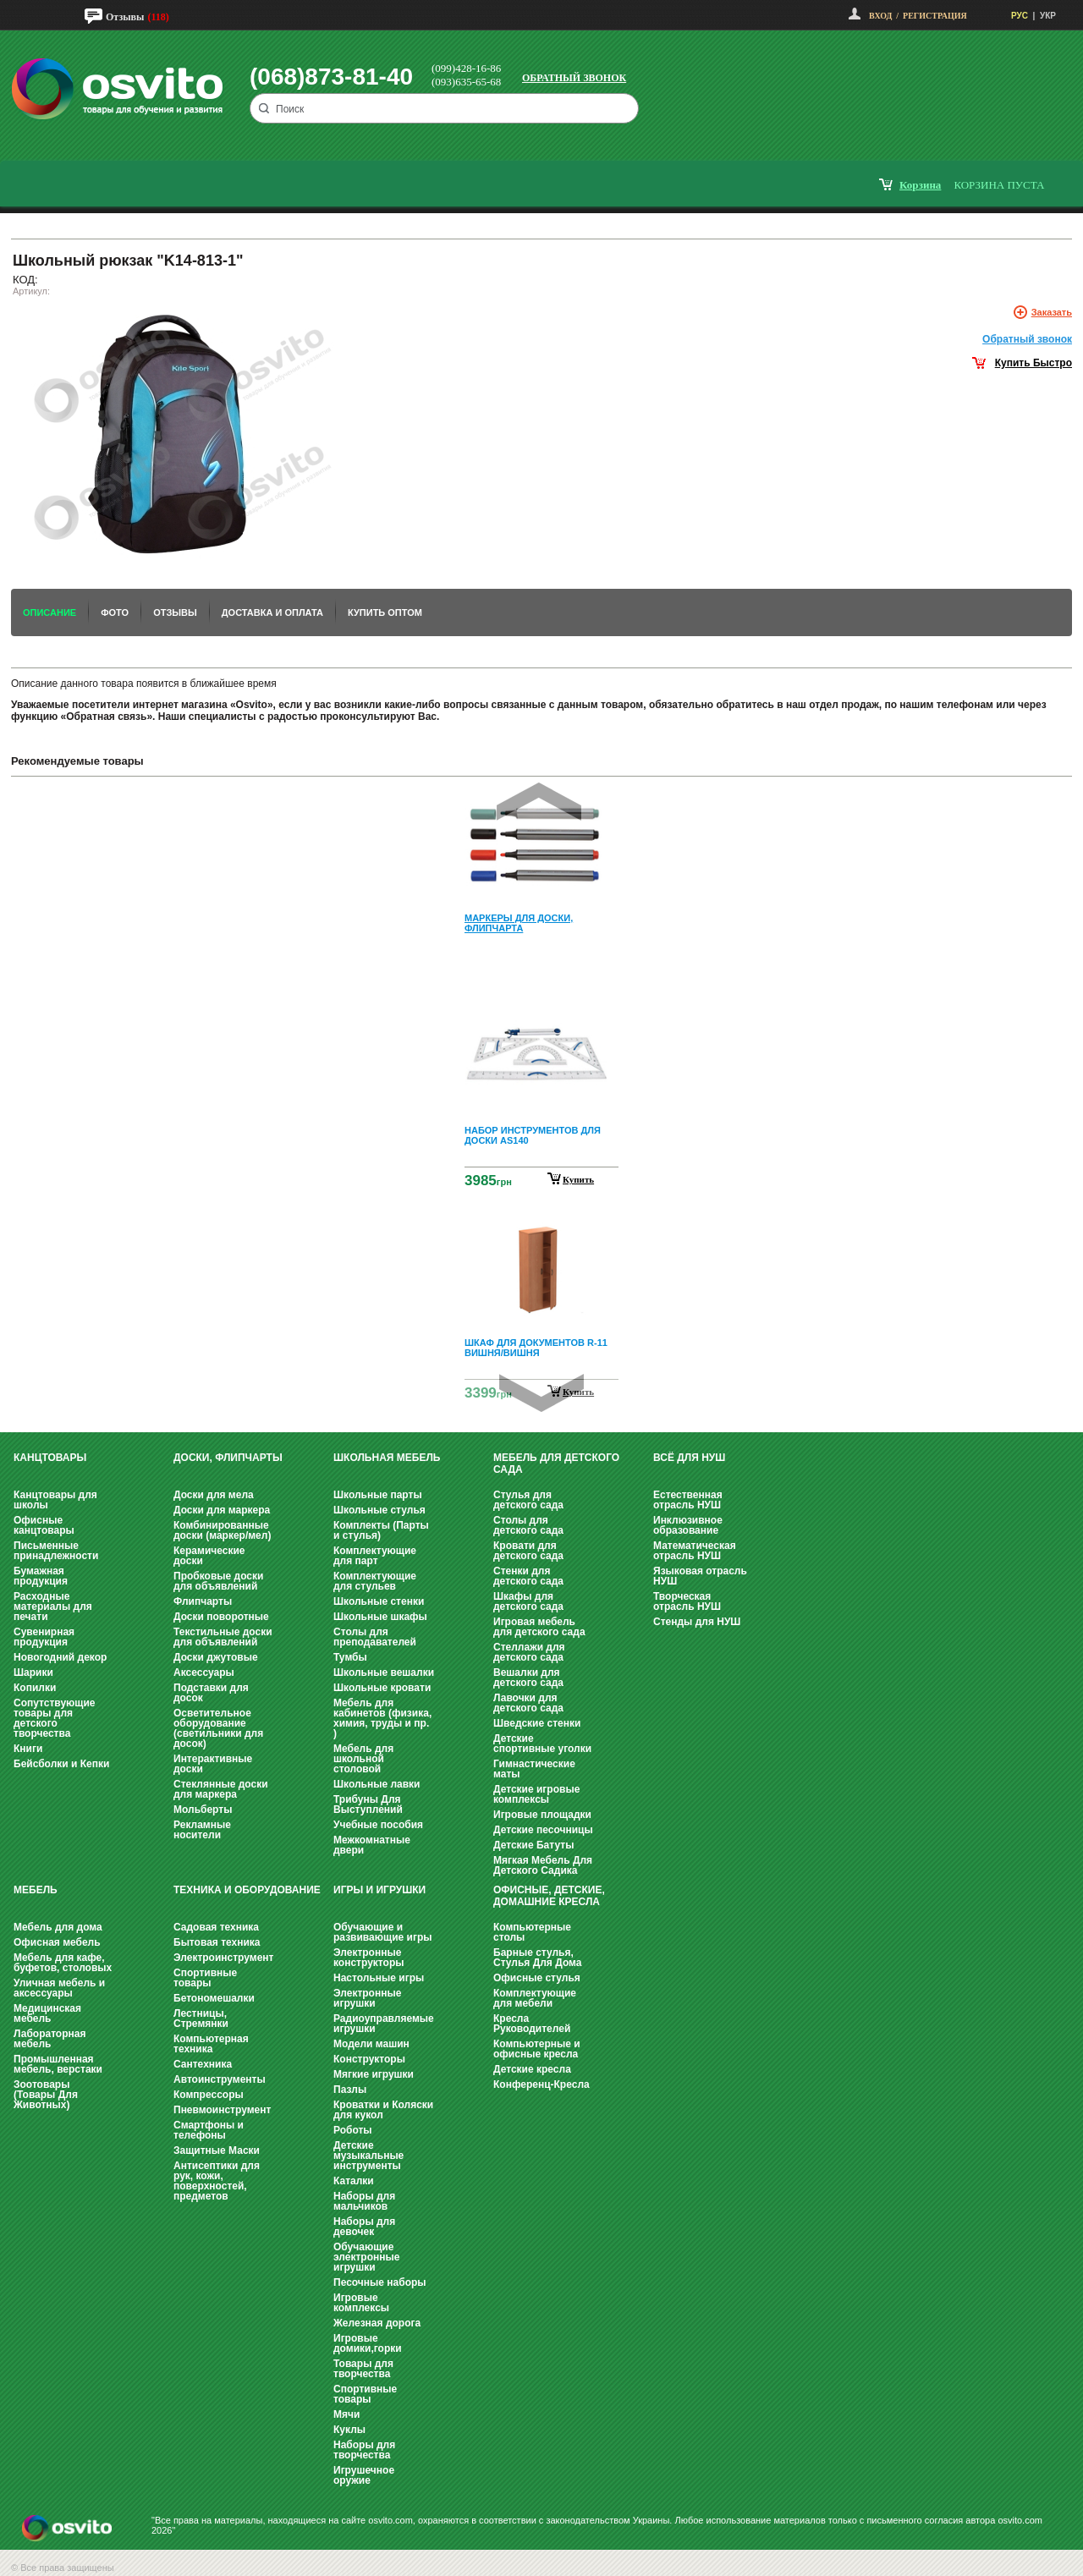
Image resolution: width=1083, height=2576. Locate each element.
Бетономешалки (214, 1998)
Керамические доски (209, 1556)
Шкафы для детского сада (528, 1601)
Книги (28, 1749)
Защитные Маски (216, 2150)
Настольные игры (378, 1978)
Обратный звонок (574, 78)
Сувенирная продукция (44, 1637)
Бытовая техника (217, 1942)
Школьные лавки (377, 1784)
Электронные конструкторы (368, 1958)
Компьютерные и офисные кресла (536, 2049)
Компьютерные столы (532, 1932)
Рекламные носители (202, 1830)
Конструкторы (369, 2059)
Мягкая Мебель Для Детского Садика (542, 1865)
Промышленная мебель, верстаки (58, 2064)
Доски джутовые (215, 1657)
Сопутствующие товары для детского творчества (55, 1718)
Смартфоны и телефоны (208, 2130)
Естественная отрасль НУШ (688, 1500)
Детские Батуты (533, 1845)
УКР (1048, 15)
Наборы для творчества (364, 2450)
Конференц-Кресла (541, 2084)
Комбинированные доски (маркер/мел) (222, 1530)
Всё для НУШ (689, 1458)
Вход (880, 15)
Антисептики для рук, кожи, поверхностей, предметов (216, 2181)
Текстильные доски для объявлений (222, 1637)
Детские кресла (532, 2069)
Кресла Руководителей (531, 2024)
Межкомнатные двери (371, 1845)
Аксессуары (203, 1672)
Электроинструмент (223, 1958)
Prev (539, 802)
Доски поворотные (221, 1617)
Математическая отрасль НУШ (694, 1551)
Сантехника (202, 2064)
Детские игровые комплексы (536, 1794)
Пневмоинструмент (222, 2110)
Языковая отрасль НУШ (700, 1576)
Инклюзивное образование (688, 1525)
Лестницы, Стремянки (200, 2018)
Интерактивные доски (212, 1764)
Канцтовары (50, 1458)
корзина (920, 185)
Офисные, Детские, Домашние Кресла (549, 1896)
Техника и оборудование (247, 1890)
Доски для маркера (221, 1510)
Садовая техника (216, 1927)
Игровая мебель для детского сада (539, 1627)
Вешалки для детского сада (528, 1678)
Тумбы (350, 1657)
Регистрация (935, 15)
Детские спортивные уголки (542, 1744)
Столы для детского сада (528, 1525)
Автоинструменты (219, 2079)
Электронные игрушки (367, 1998)
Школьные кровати (382, 1688)
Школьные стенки (378, 1601)
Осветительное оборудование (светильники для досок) (218, 1728)
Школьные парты (377, 1495)
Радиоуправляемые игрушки (383, 2024)
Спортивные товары (205, 1978)
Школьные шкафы (380, 1617)
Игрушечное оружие (363, 2475)
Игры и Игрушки (379, 1890)
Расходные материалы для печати (53, 1606)
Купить (578, 1179)
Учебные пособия (378, 1825)
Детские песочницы (543, 1830)
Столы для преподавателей (374, 1637)
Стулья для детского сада (528, 1500)
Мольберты (202, 1809)
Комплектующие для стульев (374, 1581)
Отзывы (125, 17)
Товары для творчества (363, 2369)
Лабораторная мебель (49, 2039)
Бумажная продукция (41, 1576)
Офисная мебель (57, 1942)
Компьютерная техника (211, 2044)
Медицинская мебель (47, 2013)
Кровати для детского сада (528, 1551)
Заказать (1051, 312)
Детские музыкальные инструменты (368, 2155)
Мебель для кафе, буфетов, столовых (63, 1963)
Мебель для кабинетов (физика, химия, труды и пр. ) (382, 1718)
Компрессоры (208, 2095)
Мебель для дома (58, 1927)
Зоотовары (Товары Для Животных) (46, 2095)
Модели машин (371, 2044)
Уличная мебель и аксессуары (59, 1988)
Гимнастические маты (534, 1769)
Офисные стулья (536, 1978)
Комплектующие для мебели (534, 1998)
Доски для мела (213, 1495)
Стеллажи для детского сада (529, 1652)
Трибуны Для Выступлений (368, 1804)
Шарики (33, 1672)
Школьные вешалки (383, 1672)
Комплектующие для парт (374, 1556)
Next (541, 1393)
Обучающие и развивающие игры (382, 1932)
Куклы (349, 2430)
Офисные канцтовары (44, 1525)
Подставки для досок (211, 1693)
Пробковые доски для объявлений (218, 1581)
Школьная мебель (386, 1458)
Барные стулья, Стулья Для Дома (537, 1958)
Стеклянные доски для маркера (220, 1789)
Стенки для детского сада (528, 1576)
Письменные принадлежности (56, 1551)
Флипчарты (202, 1601)
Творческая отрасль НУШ (687, 1601)
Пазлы (349, 2089)
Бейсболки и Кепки (61, 1764)
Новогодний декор (60, 1657)
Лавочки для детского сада (528, 1703)
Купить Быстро (1033, 363)
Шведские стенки (536, 1723)
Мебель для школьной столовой (363, 1759)
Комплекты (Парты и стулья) (381, 1530)
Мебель (36, 1890)
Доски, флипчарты (228, 1458)
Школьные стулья (379, 1510)
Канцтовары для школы (55, 1500)
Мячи (346, 2414)
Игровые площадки (542, 1815)
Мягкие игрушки (373, 2074)
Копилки (35, 1688)
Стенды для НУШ (696, 1622)
